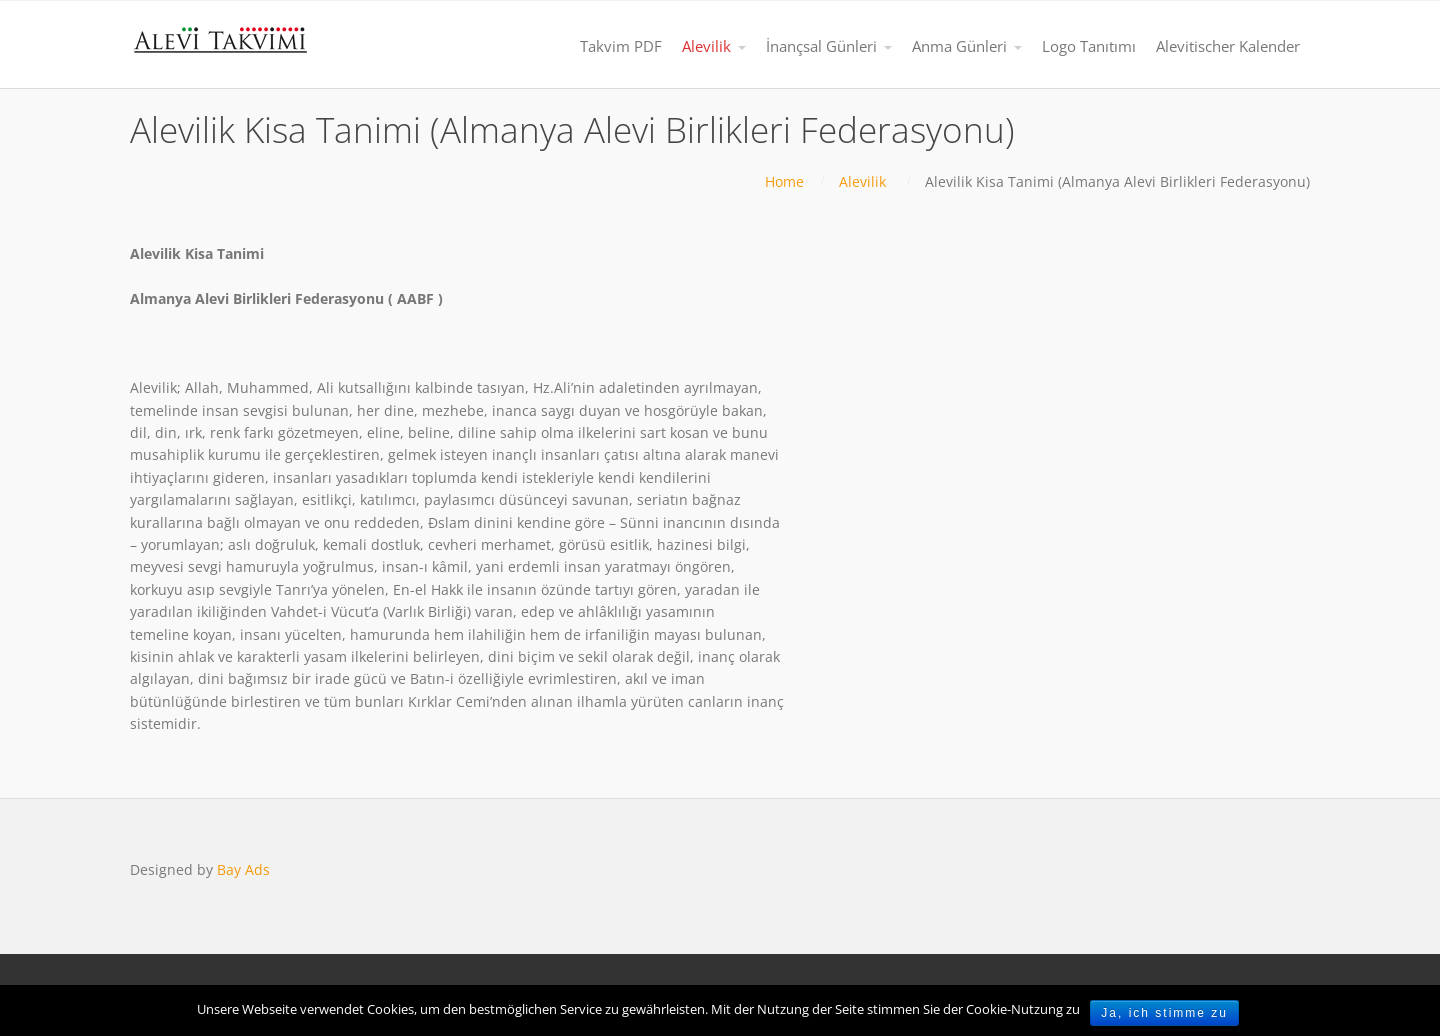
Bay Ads (243, 869)
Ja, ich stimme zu (1164, 1013)
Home (784, 181)
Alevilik (862, 181)
